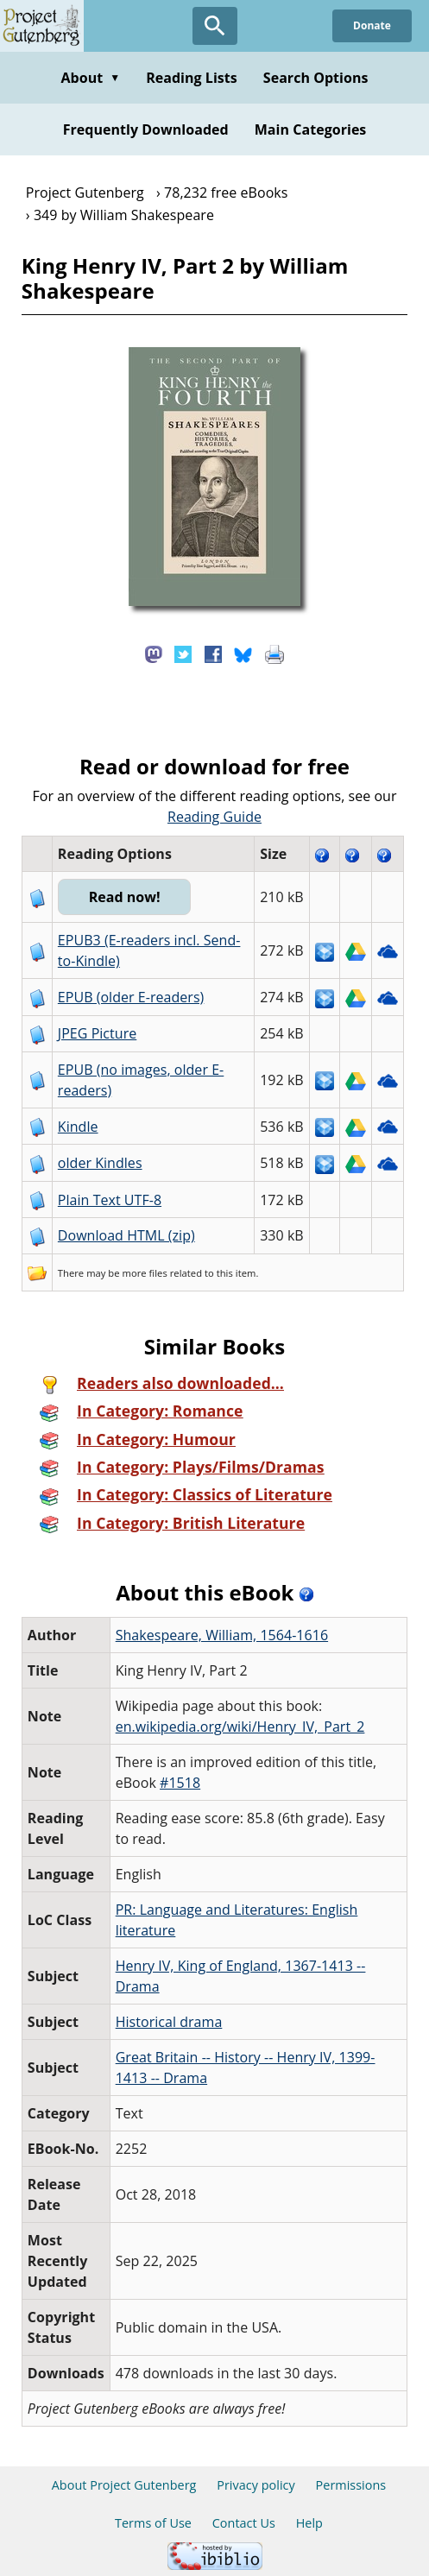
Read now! (125, 896)
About (90, 77)
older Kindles (100, 1162)
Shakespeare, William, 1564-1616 (222, 1635)
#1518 (180, 1782)
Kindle (78, 1126)
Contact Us (243, 2523)
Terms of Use (153, 2523)
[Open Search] (214, 26)
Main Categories (311, 129)
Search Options (316, 77)
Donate (372, 25)
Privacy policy (256, 2485)
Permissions (351, 2485)
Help (309, 2523)
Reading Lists (191, 77)
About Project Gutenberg (124, 2485)
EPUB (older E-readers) (131, 997)
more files (145, 1272)
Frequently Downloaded (146, 129)
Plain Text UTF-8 (109, 1199)
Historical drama (169, 2021)
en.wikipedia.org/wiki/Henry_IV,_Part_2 (240, 1726)
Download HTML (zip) (126, 1235)
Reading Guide (214, 816)
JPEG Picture (97, 1033)
